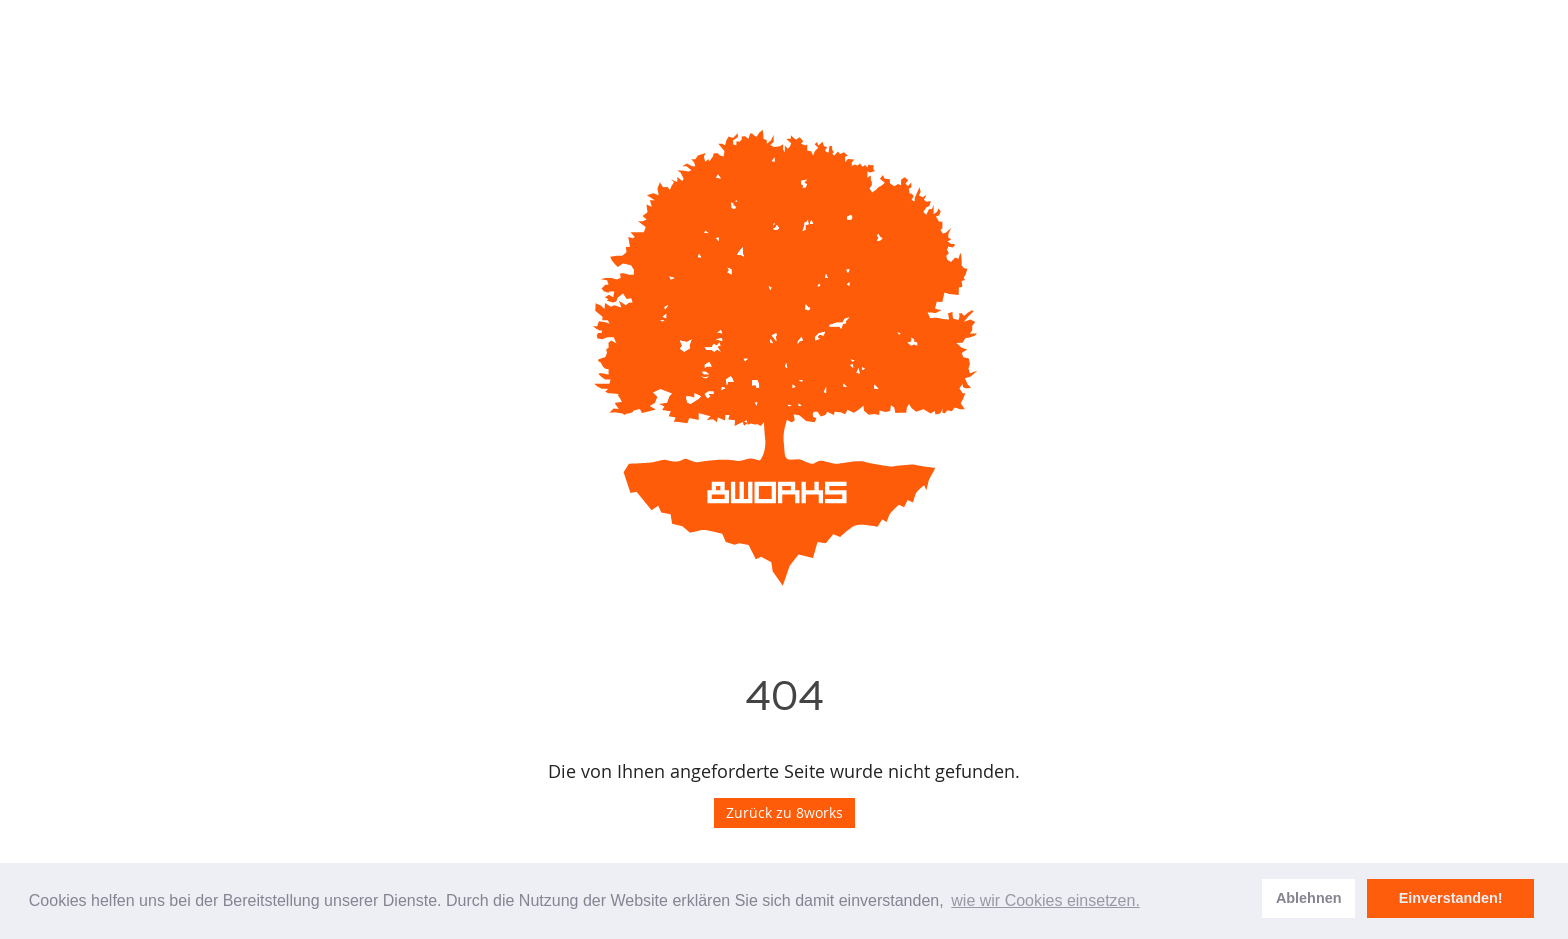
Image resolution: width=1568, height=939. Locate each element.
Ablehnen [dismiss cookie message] (1309, 898)
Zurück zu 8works (784, 812)
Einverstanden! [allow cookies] (1451, 898)
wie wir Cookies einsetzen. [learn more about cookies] (1045, 900)
